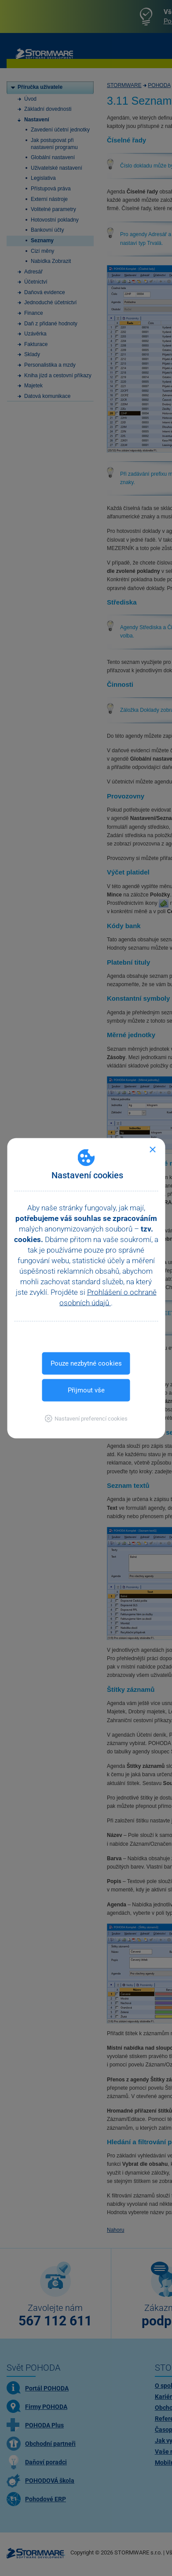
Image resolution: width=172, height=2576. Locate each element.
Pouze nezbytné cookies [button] (86, 1363)
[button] (86, 1418)
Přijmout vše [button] (86, 1390)
